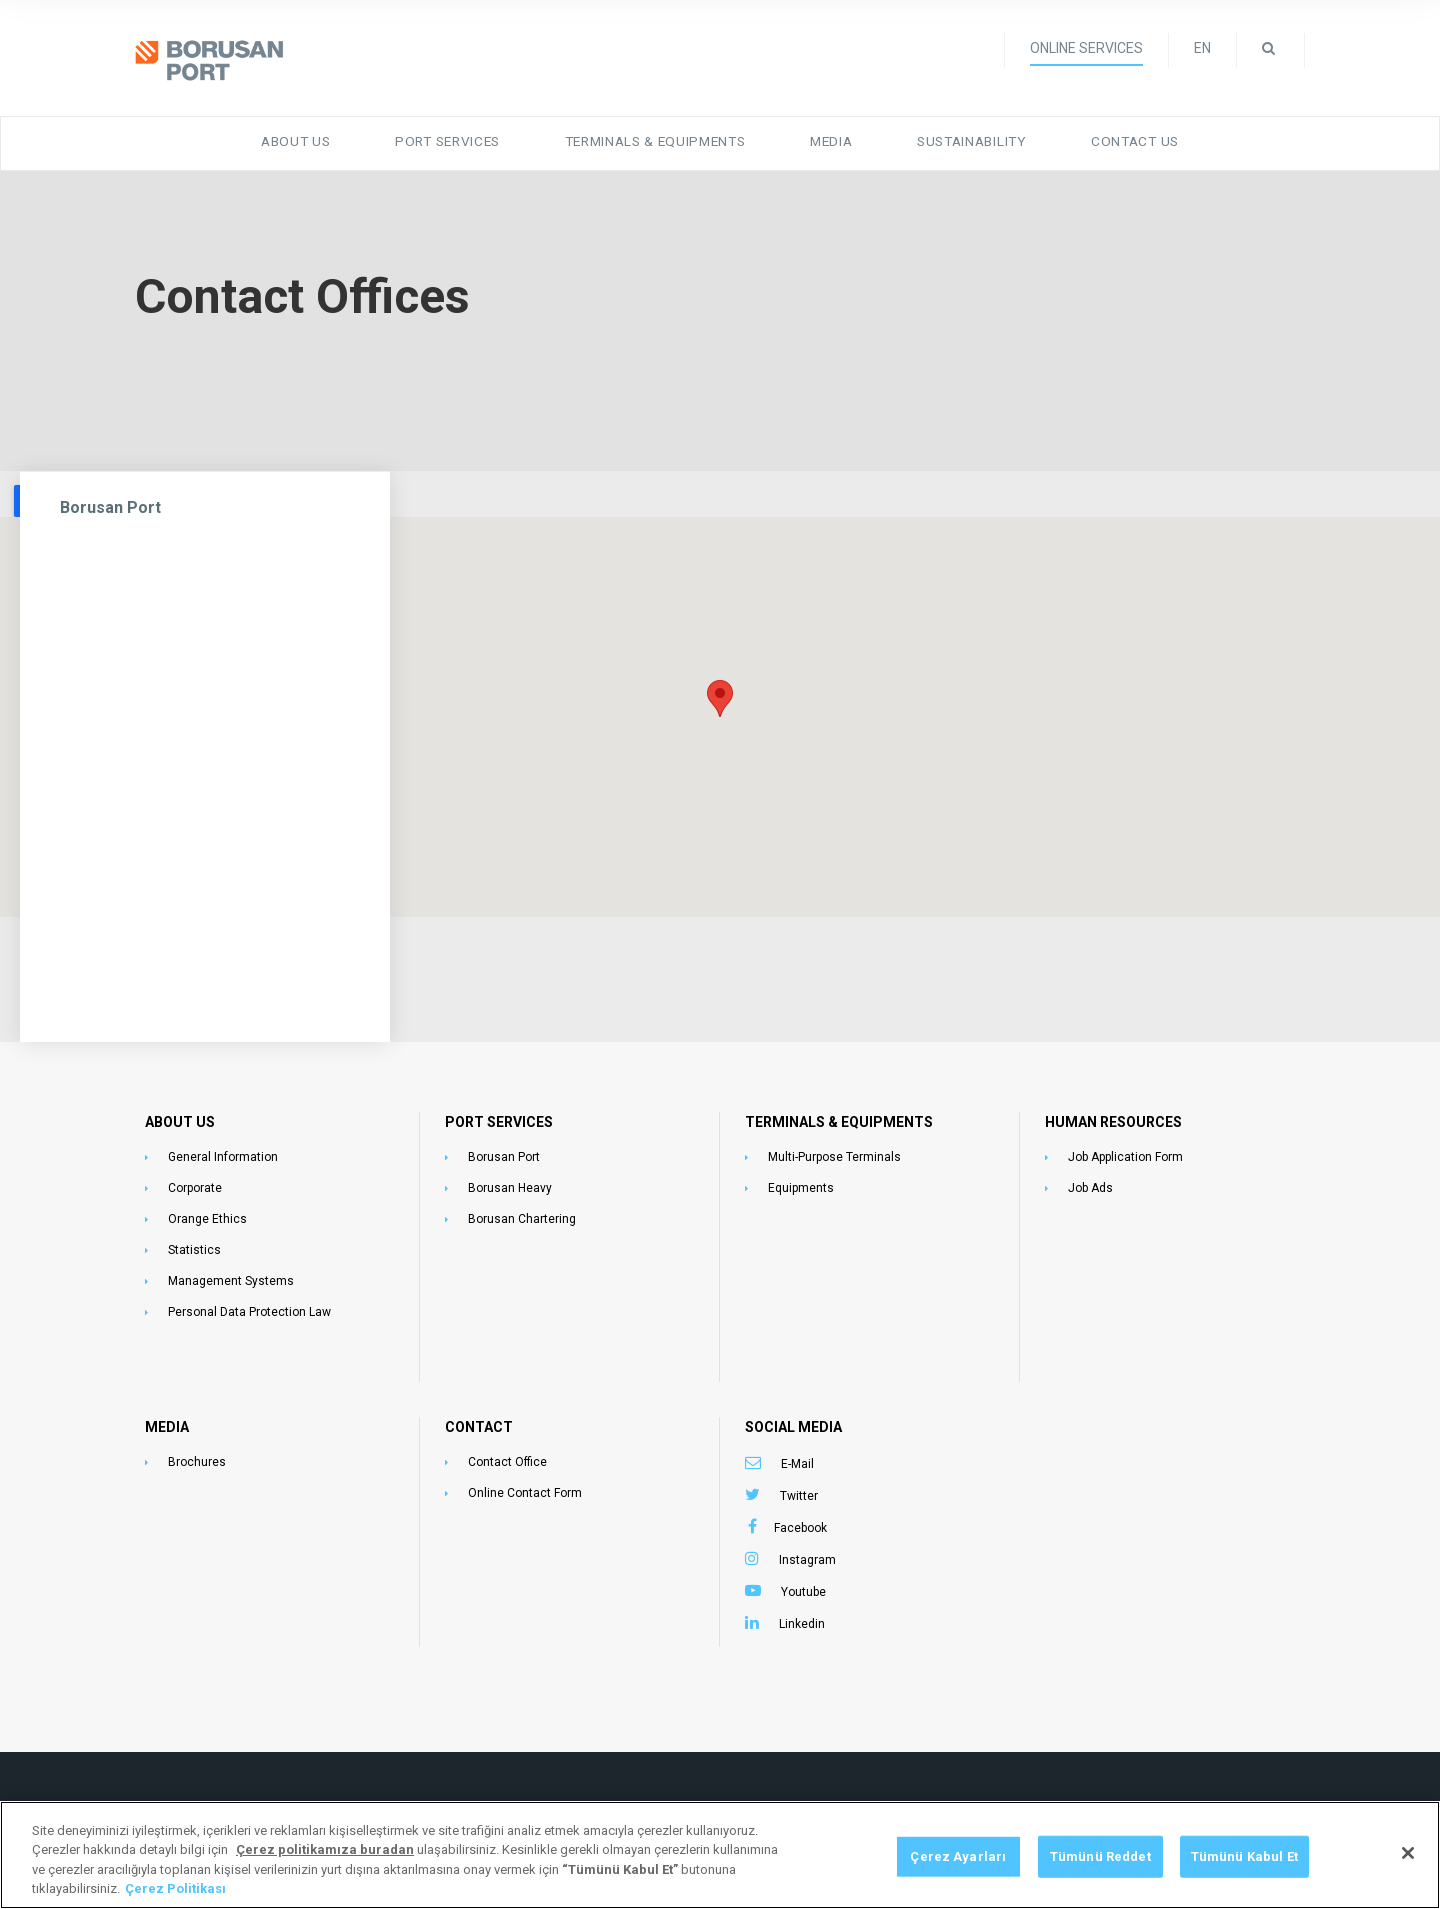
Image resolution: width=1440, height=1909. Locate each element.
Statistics (194, 1244)
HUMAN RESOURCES (1113, 1116)
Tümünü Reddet (1100, 1856)
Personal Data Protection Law (249, 1306)
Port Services (452, 137)
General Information (223, 1151)
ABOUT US (180, 1116)
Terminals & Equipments (654, 137)
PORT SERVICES (499, 1116)
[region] (720, 1855)
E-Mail (797, 1458)
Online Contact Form (525, 1487)
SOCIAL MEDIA (793, 1421)
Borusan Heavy (510, 1182)
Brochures (197, 1456)
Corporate (195, 1182)
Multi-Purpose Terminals (834, 1151)
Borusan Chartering (522, 1213)
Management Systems (231, 1275)
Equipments (801, 1182)
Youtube (803, 1586)
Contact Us (1129, 137)
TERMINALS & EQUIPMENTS (839, 1116)
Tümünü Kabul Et (1244, 1856)
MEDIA (167, 1421)
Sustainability (969, 137)
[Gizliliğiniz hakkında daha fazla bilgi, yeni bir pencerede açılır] (325, 1849)
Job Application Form (1125, 1151)
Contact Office (507, 1456)
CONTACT (479, 1421)
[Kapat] (1408, 1853)
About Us (303, 137)
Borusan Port (110, 501)
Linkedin (802, 1618)
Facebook (800, 1522)
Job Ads (1090, 1182)
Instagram (807, 1554)
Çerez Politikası (175, 1888)
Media (830, 137)
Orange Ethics (207, 1213)
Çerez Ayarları (958, 1856)
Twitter (799, 1490)
